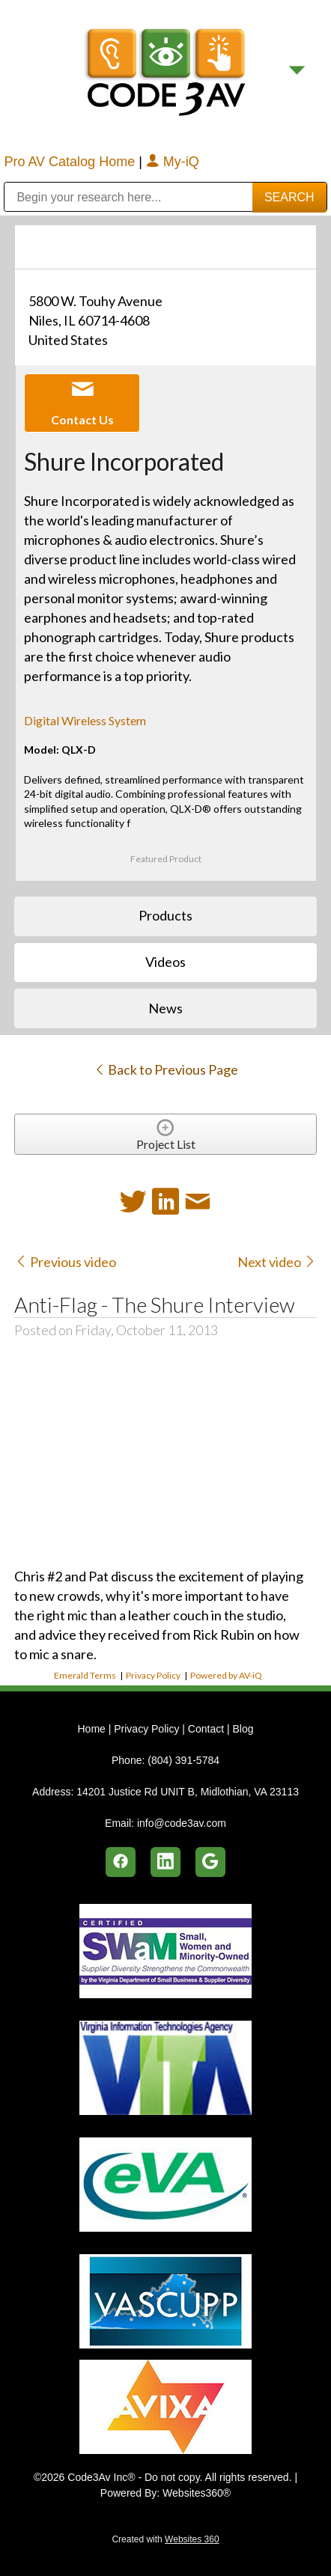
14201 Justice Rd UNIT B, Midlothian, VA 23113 (187, 1792)
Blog (242, 1729)
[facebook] (121, 1862)
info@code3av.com (181, 1823)
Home (92, 1729)
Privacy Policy (153, 1675)
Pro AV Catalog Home (71, 161)
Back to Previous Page (166, 1069)
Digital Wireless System (85, 720)
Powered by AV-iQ (226, 1675)
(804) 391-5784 (183, 1760)
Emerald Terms (85, 1675)
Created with (165, 2539)
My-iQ (172, 161)
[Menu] (297, 70)
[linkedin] (165, 1862)
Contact (206, 1729)
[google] (210, 1862)
